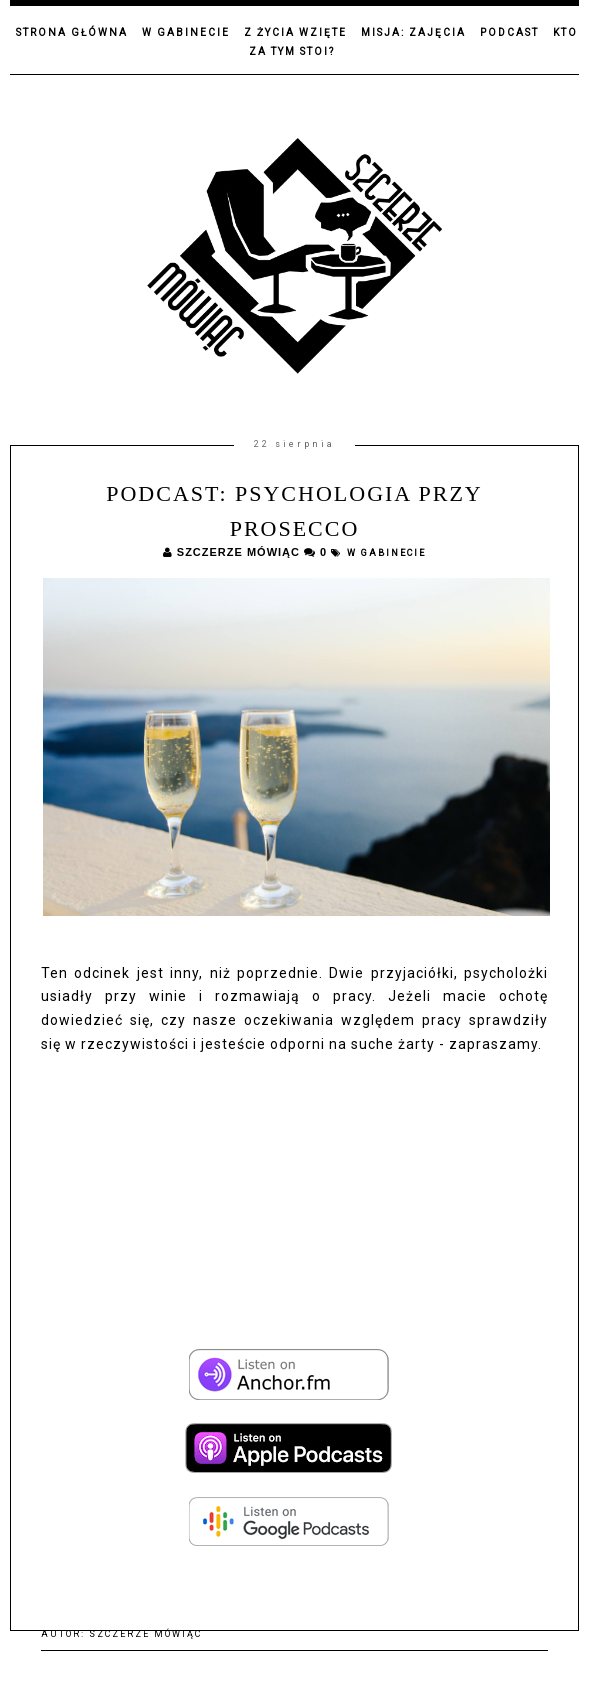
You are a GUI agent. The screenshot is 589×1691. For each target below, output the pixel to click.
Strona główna (72, 32)
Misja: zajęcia (413, 32)
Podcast (509, 32)
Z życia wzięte (295, 32)
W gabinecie (186, 32)
